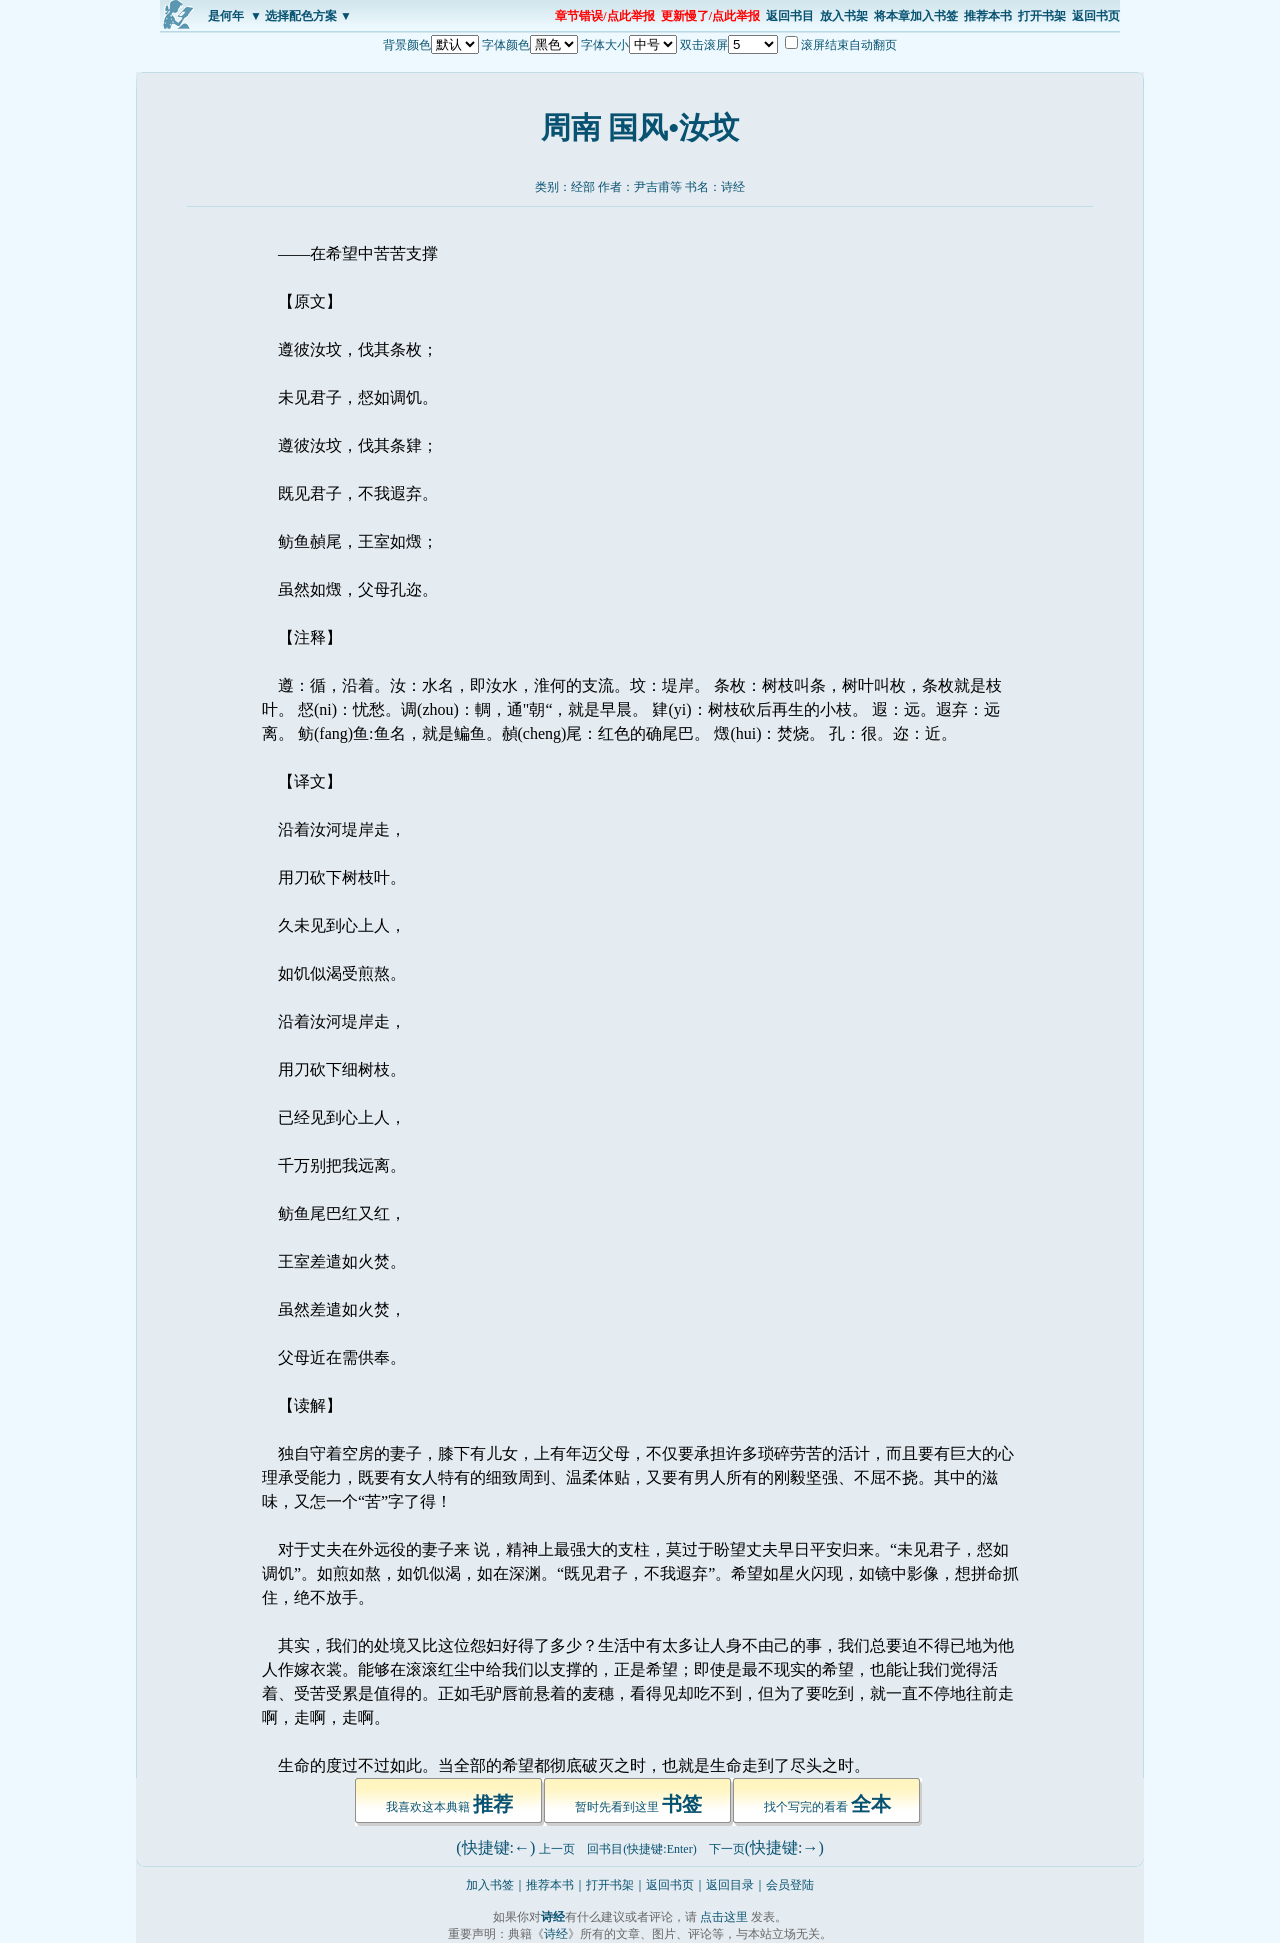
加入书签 (490, 1885)
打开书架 (1042, 16)
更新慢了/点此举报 (710, 16)
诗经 (733, 187)
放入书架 (844, 16)
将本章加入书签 (916, 16)
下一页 (727, 1849)
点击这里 (724, 1917)
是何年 (226, 16)
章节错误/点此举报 (604, 16)
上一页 (557, 1849)
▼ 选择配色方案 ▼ (301, 16)
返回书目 (790, 16)
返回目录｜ (736, 1885)
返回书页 (1096, 16)
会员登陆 (790, 1885)
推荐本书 (988, 16)
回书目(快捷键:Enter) (641, 1849)
